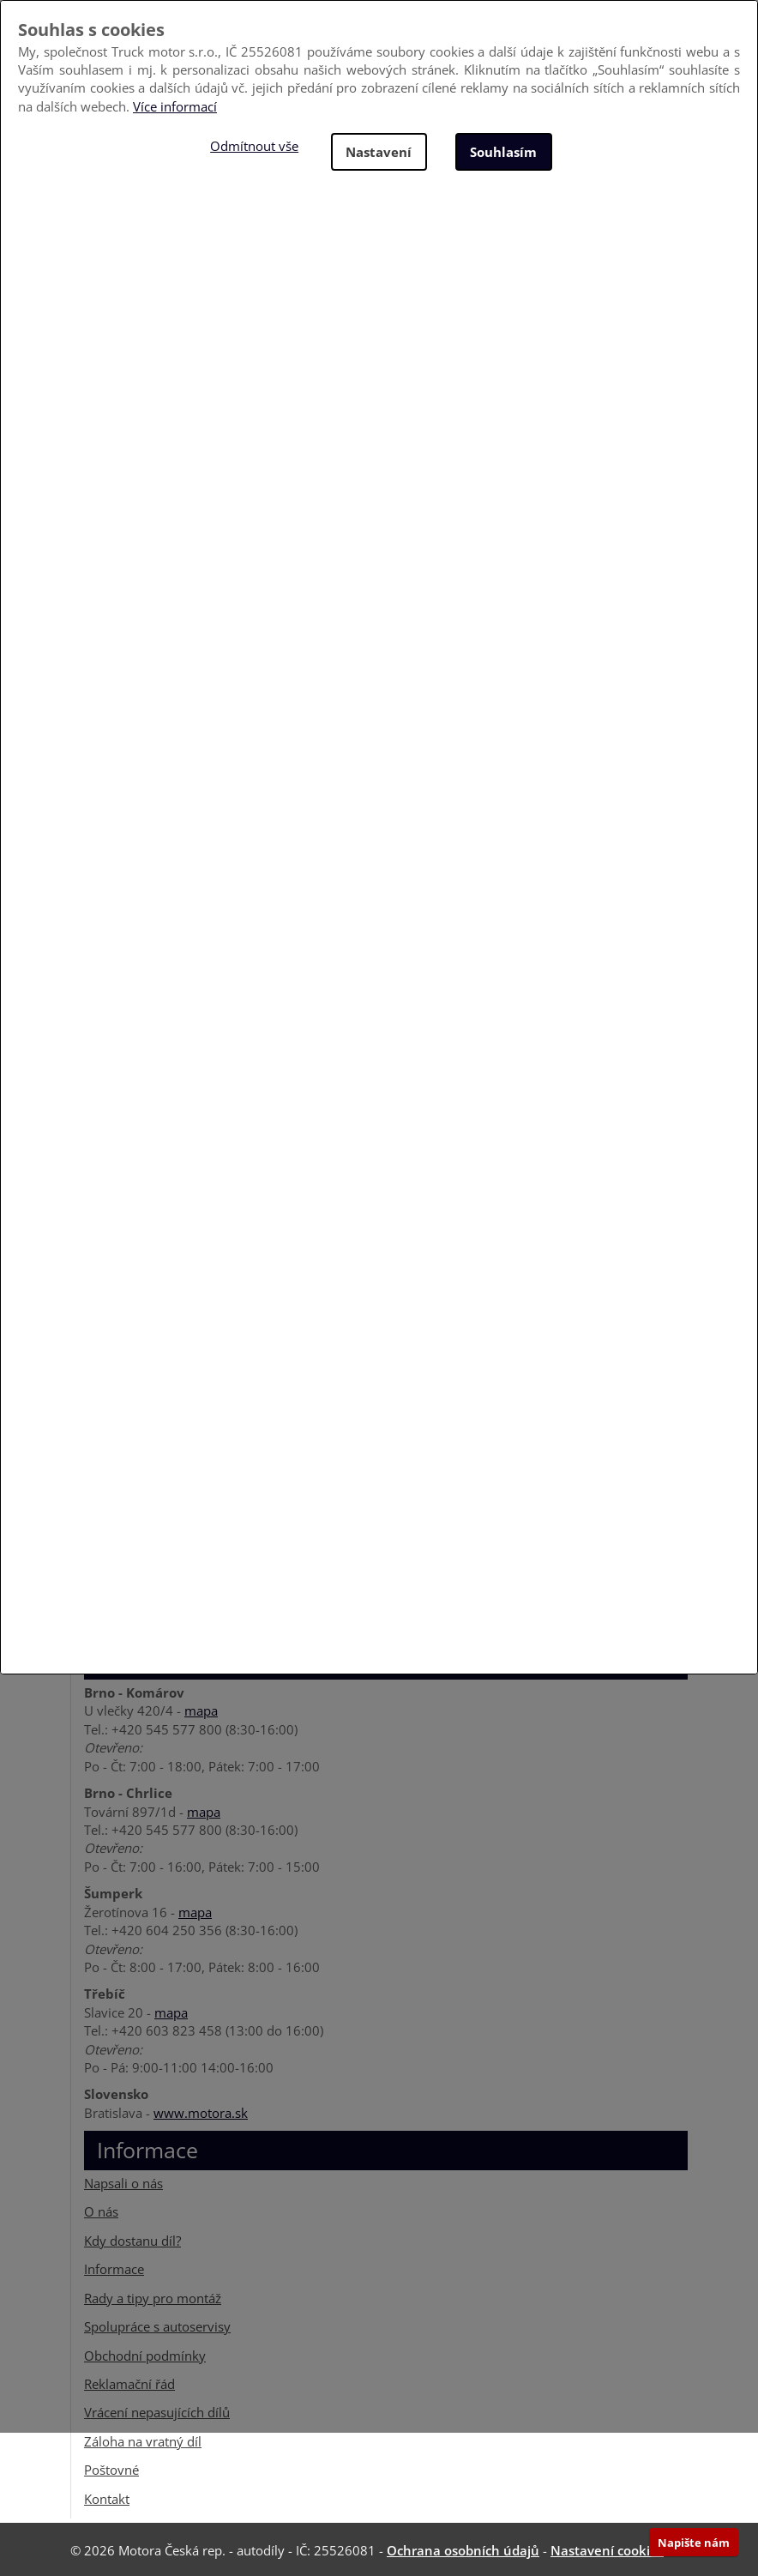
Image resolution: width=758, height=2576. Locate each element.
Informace (114, 2267)
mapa (201, 1709)
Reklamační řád (129, 2382)
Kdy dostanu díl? (132, 2238)
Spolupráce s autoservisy (157, 2324)
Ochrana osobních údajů (463, 2548)
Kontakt (106, 2497)
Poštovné (111, 2467)
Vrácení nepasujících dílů (157, 2410)
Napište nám (694, 2542)
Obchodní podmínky (145, 2353)
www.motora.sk (200, 2111)
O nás (101, 2210)
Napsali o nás (123, 2181)
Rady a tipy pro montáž (152, 2296)
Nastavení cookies (607, 2548)
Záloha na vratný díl (143, 2439)
